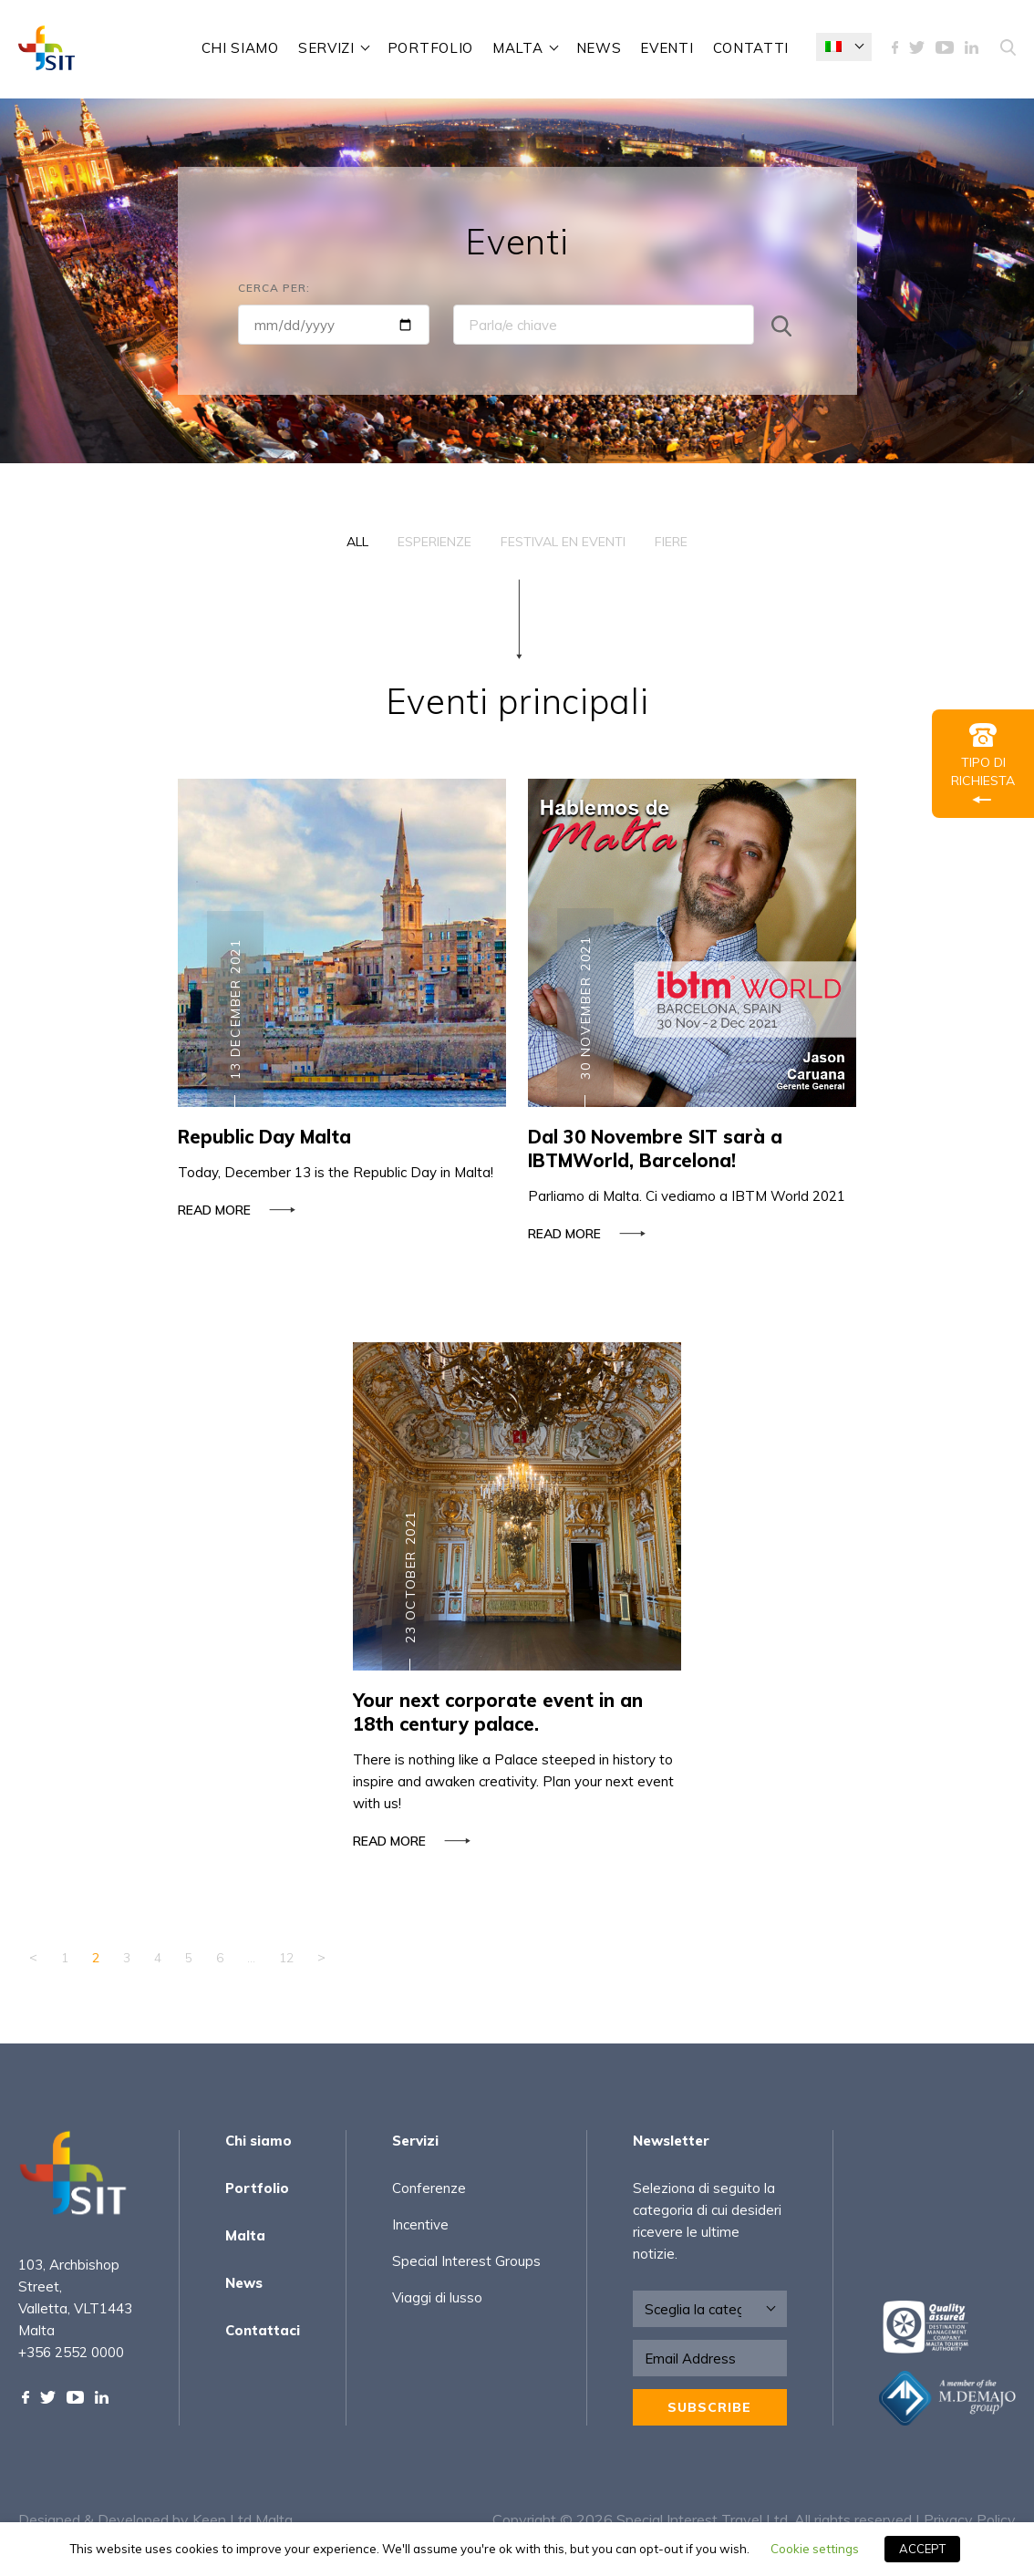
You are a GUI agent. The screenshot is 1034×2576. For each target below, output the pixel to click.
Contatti (751, 48)
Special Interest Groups (466, 2261)
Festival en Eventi (563, 541)
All (357, 541)
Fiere (671, 541)
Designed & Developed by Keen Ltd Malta (155, 2519)
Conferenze (429, 2188)
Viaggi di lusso (437, 2297)
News (599, 48)
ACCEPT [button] (922, 2548)
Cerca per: (274, 288)
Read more (234, 1217)
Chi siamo (240, 48)
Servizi (326, 48)
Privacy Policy (970, 2519)
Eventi (666, 48)
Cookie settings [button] (814, 2548)
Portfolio (430, 48)
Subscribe (709, 2407)
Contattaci (262, 2330)
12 (286, 1958)
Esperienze (434, 541)
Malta (517, 48)
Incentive (420, 2224)
